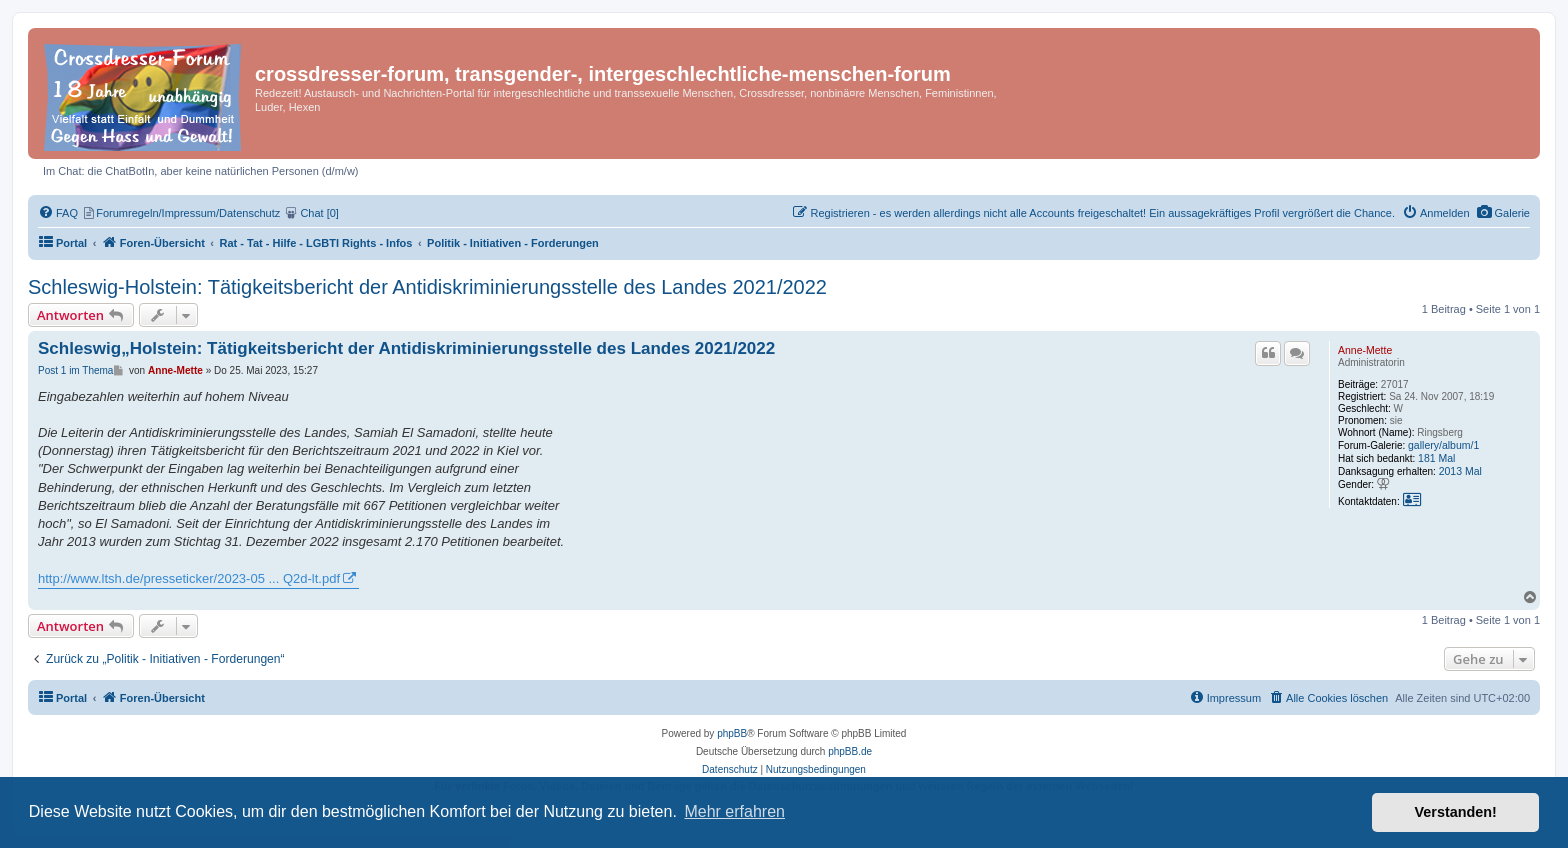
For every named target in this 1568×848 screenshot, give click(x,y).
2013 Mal (1460, 471)
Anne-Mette (1365, 350)
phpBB (732, 733)
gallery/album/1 (1443, 445)
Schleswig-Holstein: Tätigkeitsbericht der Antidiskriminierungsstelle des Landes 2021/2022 (427, 287)
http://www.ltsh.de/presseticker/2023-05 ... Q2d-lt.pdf (189, 578)
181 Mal (1436, 458)
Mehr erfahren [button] (734, 811)
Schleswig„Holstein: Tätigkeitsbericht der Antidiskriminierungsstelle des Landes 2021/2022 (406, 348)
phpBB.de (850, 751)
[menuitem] (1503, 213)
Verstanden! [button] (1456, 812)
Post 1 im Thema (75, 370)
